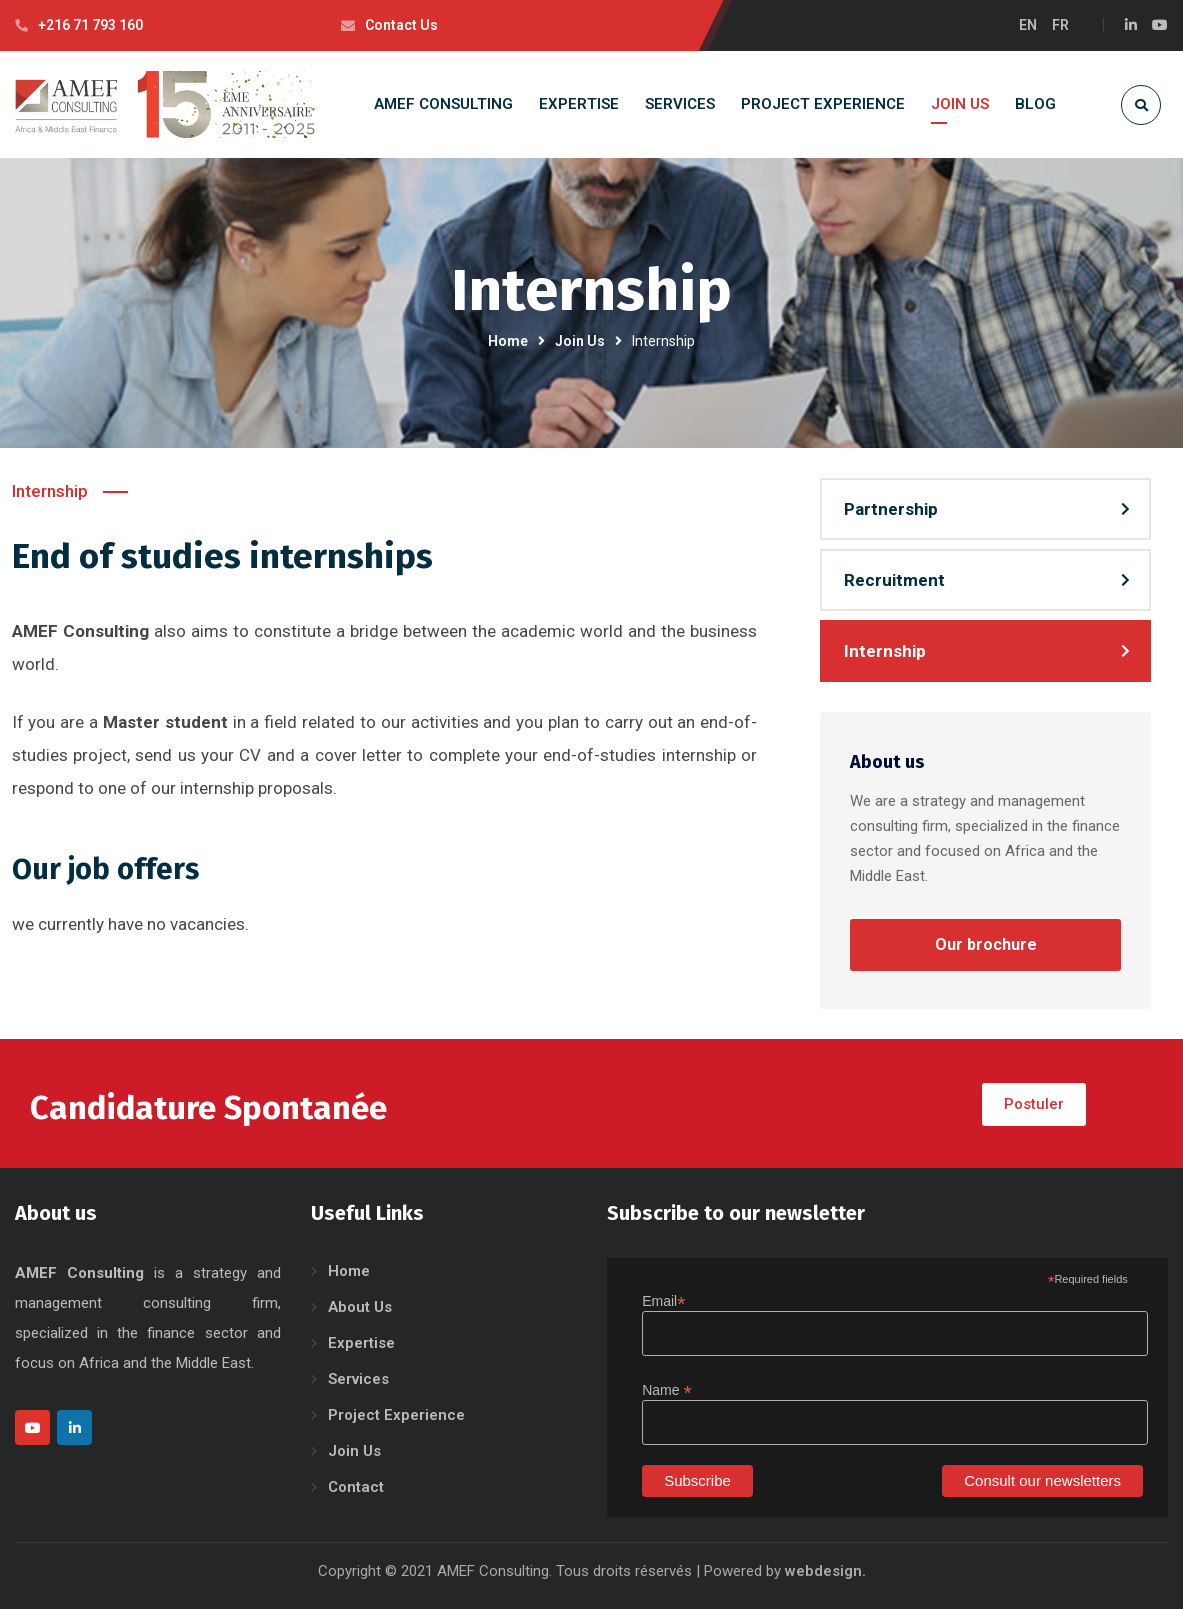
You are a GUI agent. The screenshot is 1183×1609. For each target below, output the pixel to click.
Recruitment (894, 580)
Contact (356, 1487)
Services (358, 1379)
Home (508, 341)
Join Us (580, 341)
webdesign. (825, 1571)
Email (663, 1301)
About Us (360, 1307)
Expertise (361, 1343)
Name (666, 1390)
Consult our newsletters (1042, 1480)
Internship (885, 651)
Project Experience (396, 1415)
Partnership (891, 509)
